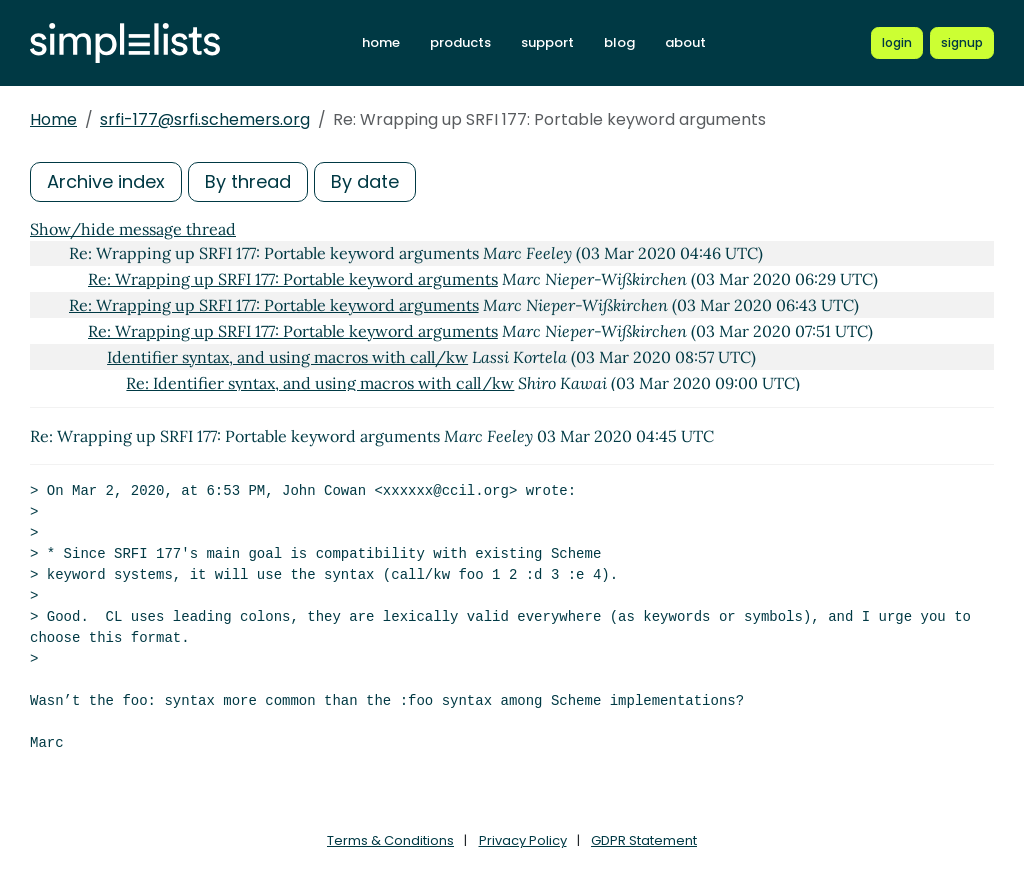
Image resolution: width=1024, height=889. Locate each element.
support (547, 42)
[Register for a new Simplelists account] (962, 43)
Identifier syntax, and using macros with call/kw (287, 357)
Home (53, 119)
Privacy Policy (523, 840)
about (685, 42)
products (460, 42)
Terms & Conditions (390, 840)
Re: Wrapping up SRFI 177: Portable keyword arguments (293, 279)
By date (365, 181)
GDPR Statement (644, 840)
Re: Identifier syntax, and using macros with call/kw (320, 383)
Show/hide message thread (133, 229)
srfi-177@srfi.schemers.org (205, 119)
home (381, 42)
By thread (248, 181)
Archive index (106, 181)
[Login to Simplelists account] (897, 43)
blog (619, 42)
